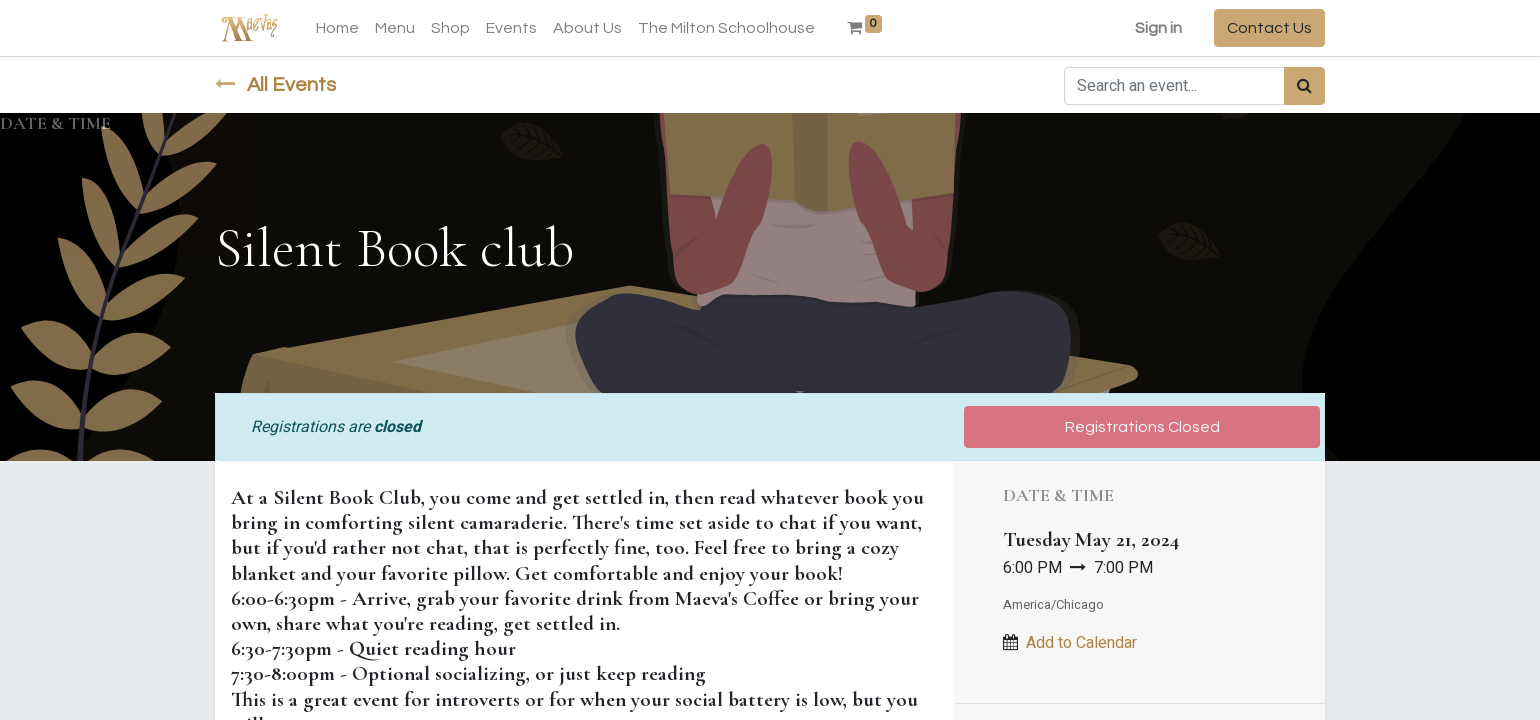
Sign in (1158, 28)
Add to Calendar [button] (1081, 643)
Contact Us (1269, 28)
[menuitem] (337, 28)
